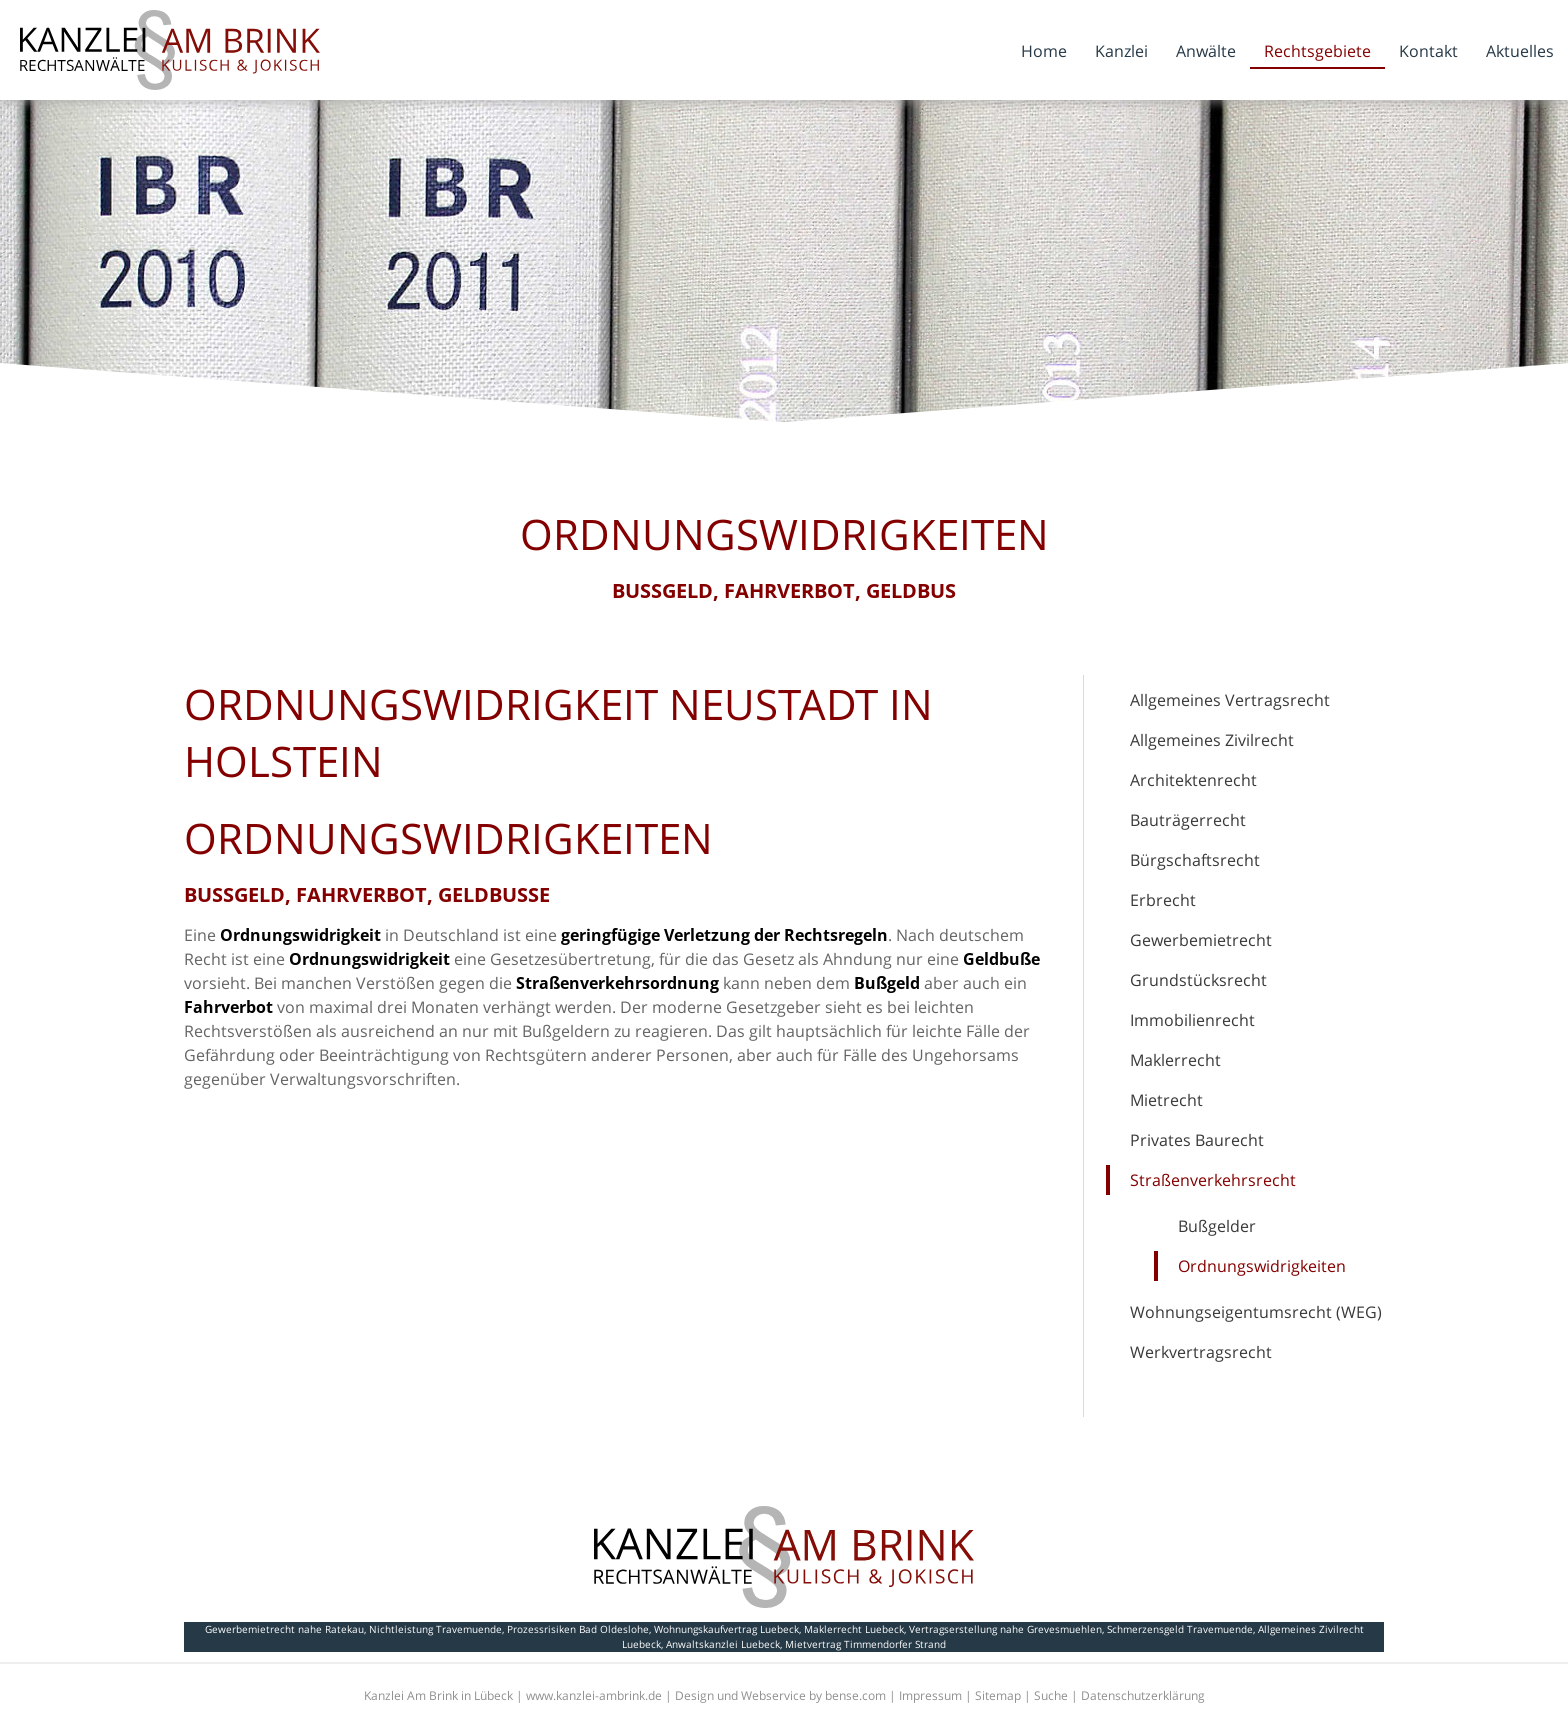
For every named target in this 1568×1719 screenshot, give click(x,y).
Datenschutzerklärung (1143, 1695)
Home (1044, 51)
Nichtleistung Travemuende (435, 1629)
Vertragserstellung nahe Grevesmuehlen (1005, 1629)
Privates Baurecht (1197, 1140)
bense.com (855, 1695)
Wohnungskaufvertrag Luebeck (726, 1629)
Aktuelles (1520, 51)
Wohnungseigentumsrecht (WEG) (1256, 1312)
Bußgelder (1217, 1226)
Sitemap (998, 1695)
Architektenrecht (1193, 780)
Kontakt (1428, 51)
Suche (1051, 1695)
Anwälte (1206, 51)
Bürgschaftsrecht (1195, 860)
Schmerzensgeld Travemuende (1180, 1629)
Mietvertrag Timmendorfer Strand (865, 1644)
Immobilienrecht (1192, 1020)
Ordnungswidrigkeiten (1262, 1266)
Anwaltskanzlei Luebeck (723, 1644)
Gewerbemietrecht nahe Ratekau (284, 1629)
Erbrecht (1163, 900)
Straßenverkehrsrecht (1213, 1180)
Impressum (930, 1695)
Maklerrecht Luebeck (854, 1629)
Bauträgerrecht (1188, 820)
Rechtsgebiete (1317, 51)
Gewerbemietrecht (1201, 940)
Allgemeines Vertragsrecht (1230, 700)
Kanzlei (1121, 51)
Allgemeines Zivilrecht (1212, 740)
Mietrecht (1166, 1100)
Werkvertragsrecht (1201, 1352)
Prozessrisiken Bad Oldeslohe (578, 1629)
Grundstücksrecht (1198, 980)
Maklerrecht (1175, 1060)
